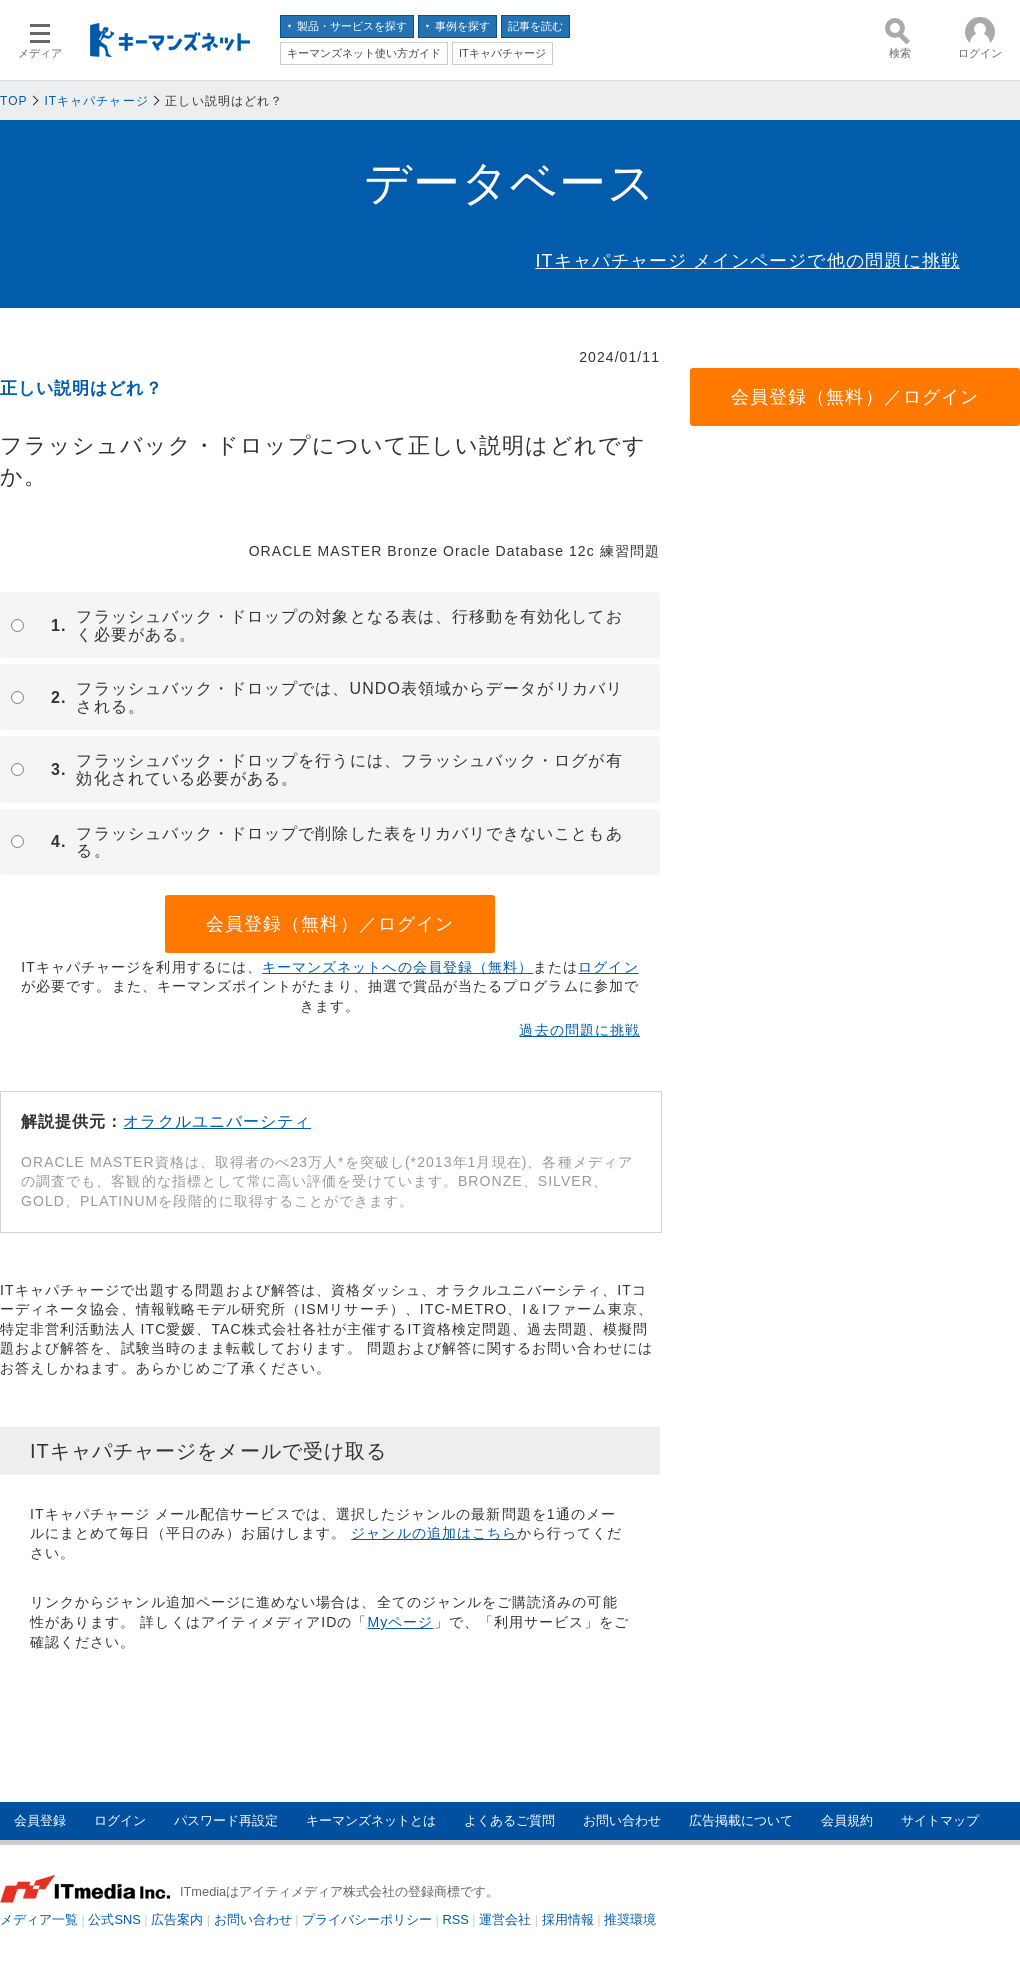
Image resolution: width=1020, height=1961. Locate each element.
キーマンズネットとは (371, 1820)
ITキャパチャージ (96, 101)
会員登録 (40, 1820)
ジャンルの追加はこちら (434, 1533)
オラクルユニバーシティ (217, 1121)
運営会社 (505, 1919)
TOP (14, 101)
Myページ (401, 1622)
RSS (456, 1919)
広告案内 (177, 1919)
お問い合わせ (622, 1820)
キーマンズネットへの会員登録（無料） (397, 967)
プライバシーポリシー (367, 1919)
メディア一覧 (39, 1919)
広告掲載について (741, 1820)
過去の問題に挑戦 (579, 1030)
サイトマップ (940, 1820)
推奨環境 (630, 1919)
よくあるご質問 (509, 1820)
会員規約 (847, 1820)
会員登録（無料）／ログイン (330, 924)
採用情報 (568, 1919)
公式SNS (114, 1919)
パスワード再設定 (226, 1820)
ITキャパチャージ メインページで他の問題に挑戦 (747, 261)
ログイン (608, 967)
